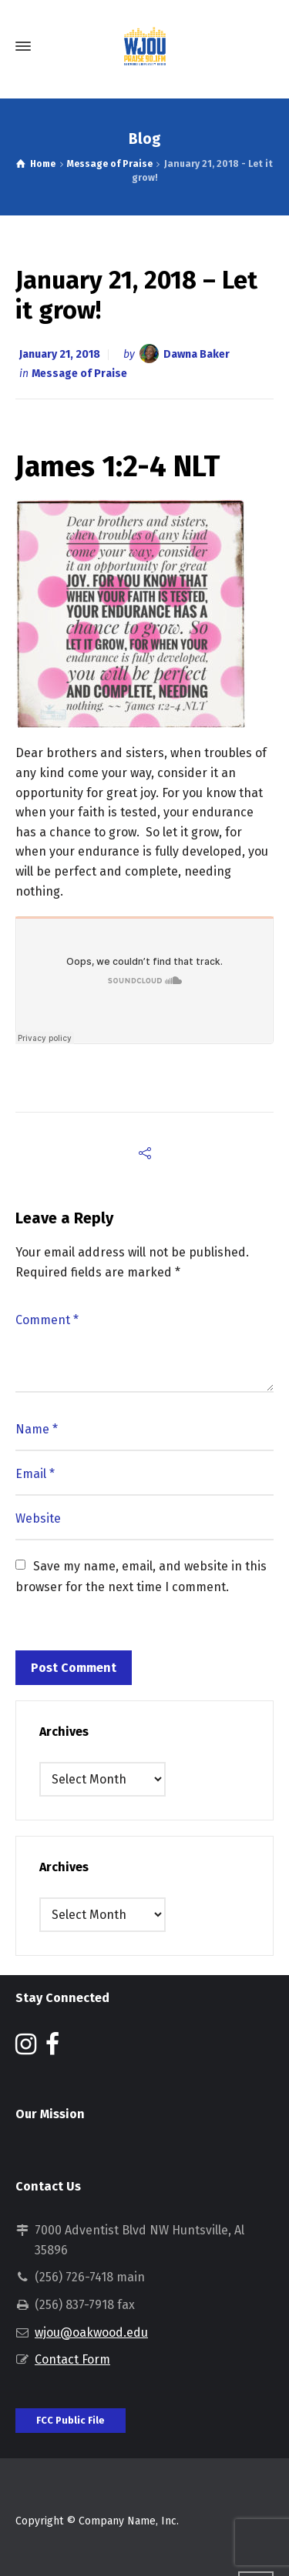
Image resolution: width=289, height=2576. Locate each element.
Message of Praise (79, 373)
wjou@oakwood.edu (91, 2332)
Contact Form (72, 2359)
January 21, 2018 (59, 354)
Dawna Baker (196, 354)
